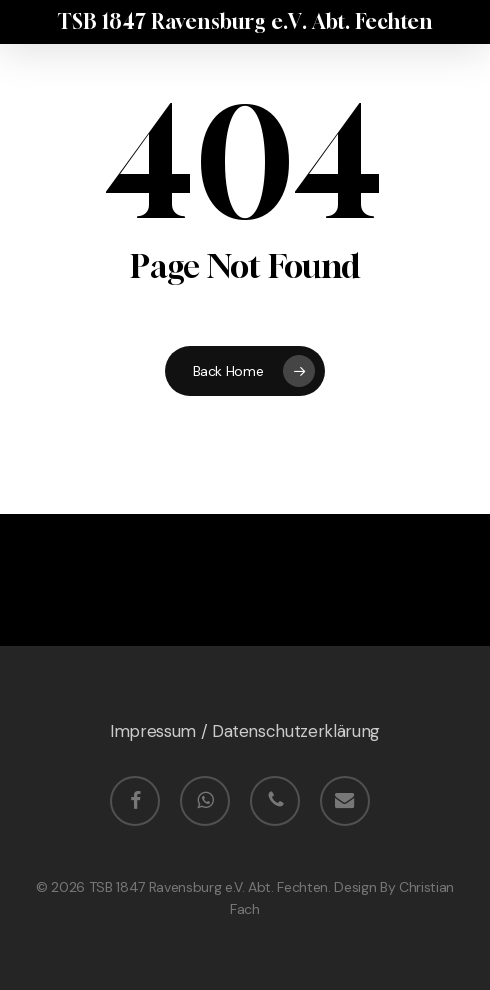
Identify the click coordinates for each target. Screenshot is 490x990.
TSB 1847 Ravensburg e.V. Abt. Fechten (245, 21)
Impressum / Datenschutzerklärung (245, 731)
